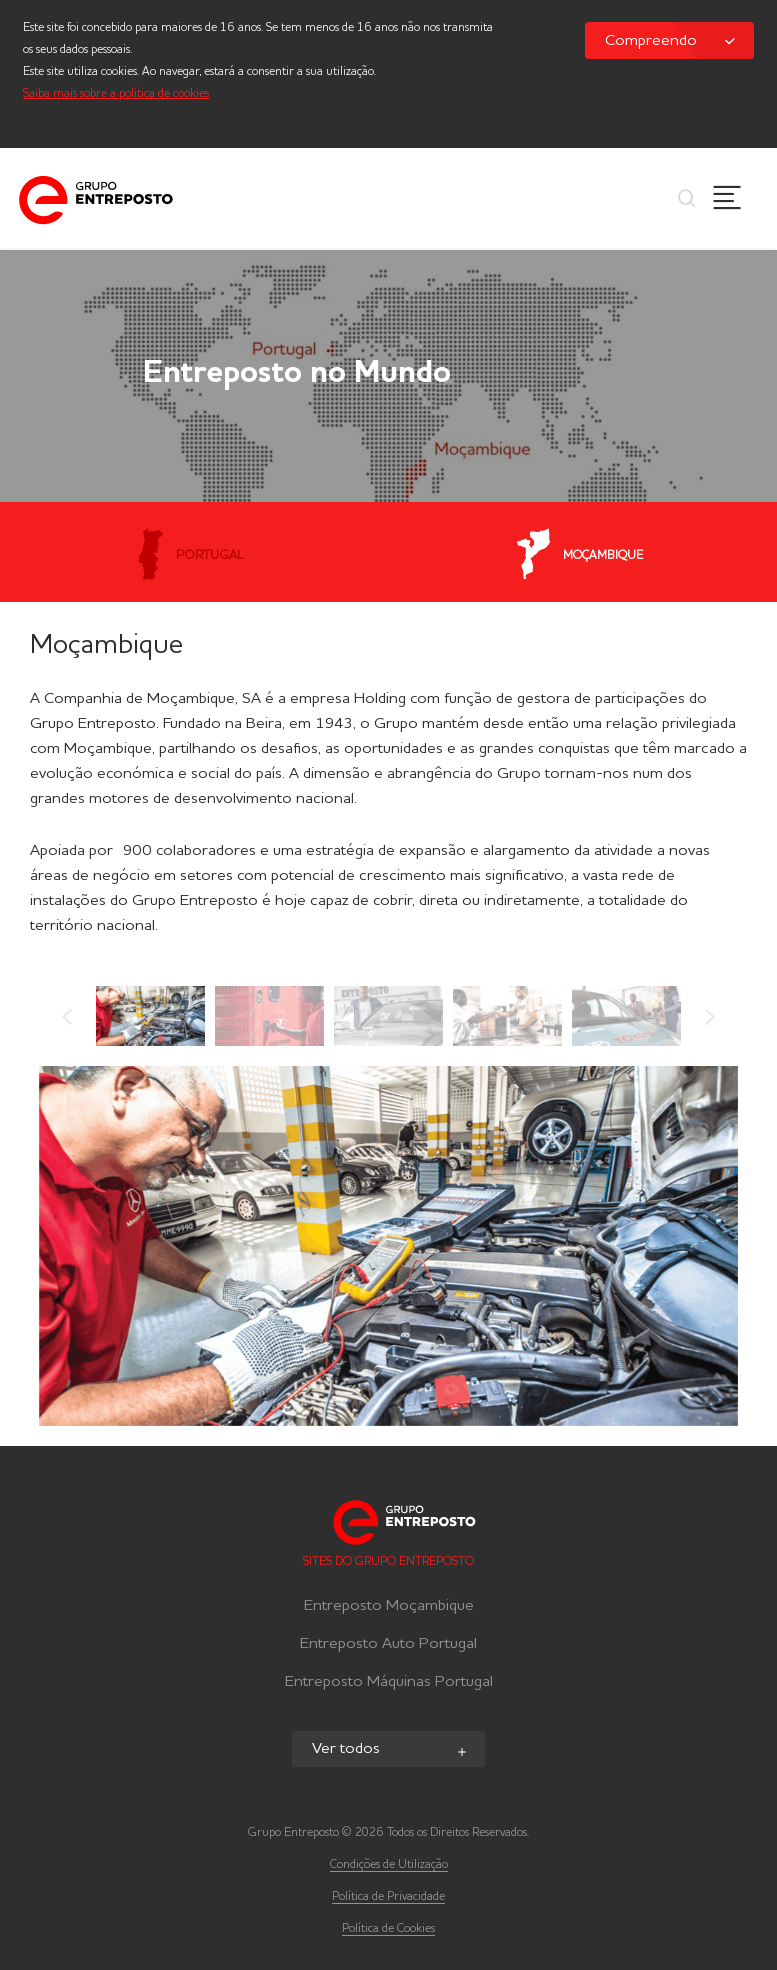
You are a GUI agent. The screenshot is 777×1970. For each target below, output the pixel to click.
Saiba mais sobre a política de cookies (116, 94)
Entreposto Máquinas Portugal (389, 1682)
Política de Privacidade (388, 1897)
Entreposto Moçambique (389, 1606)
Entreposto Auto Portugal (388, 1644)
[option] (150, 1016)
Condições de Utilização (389, 1865)
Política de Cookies (388, 1929)
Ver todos (391, 1750)
